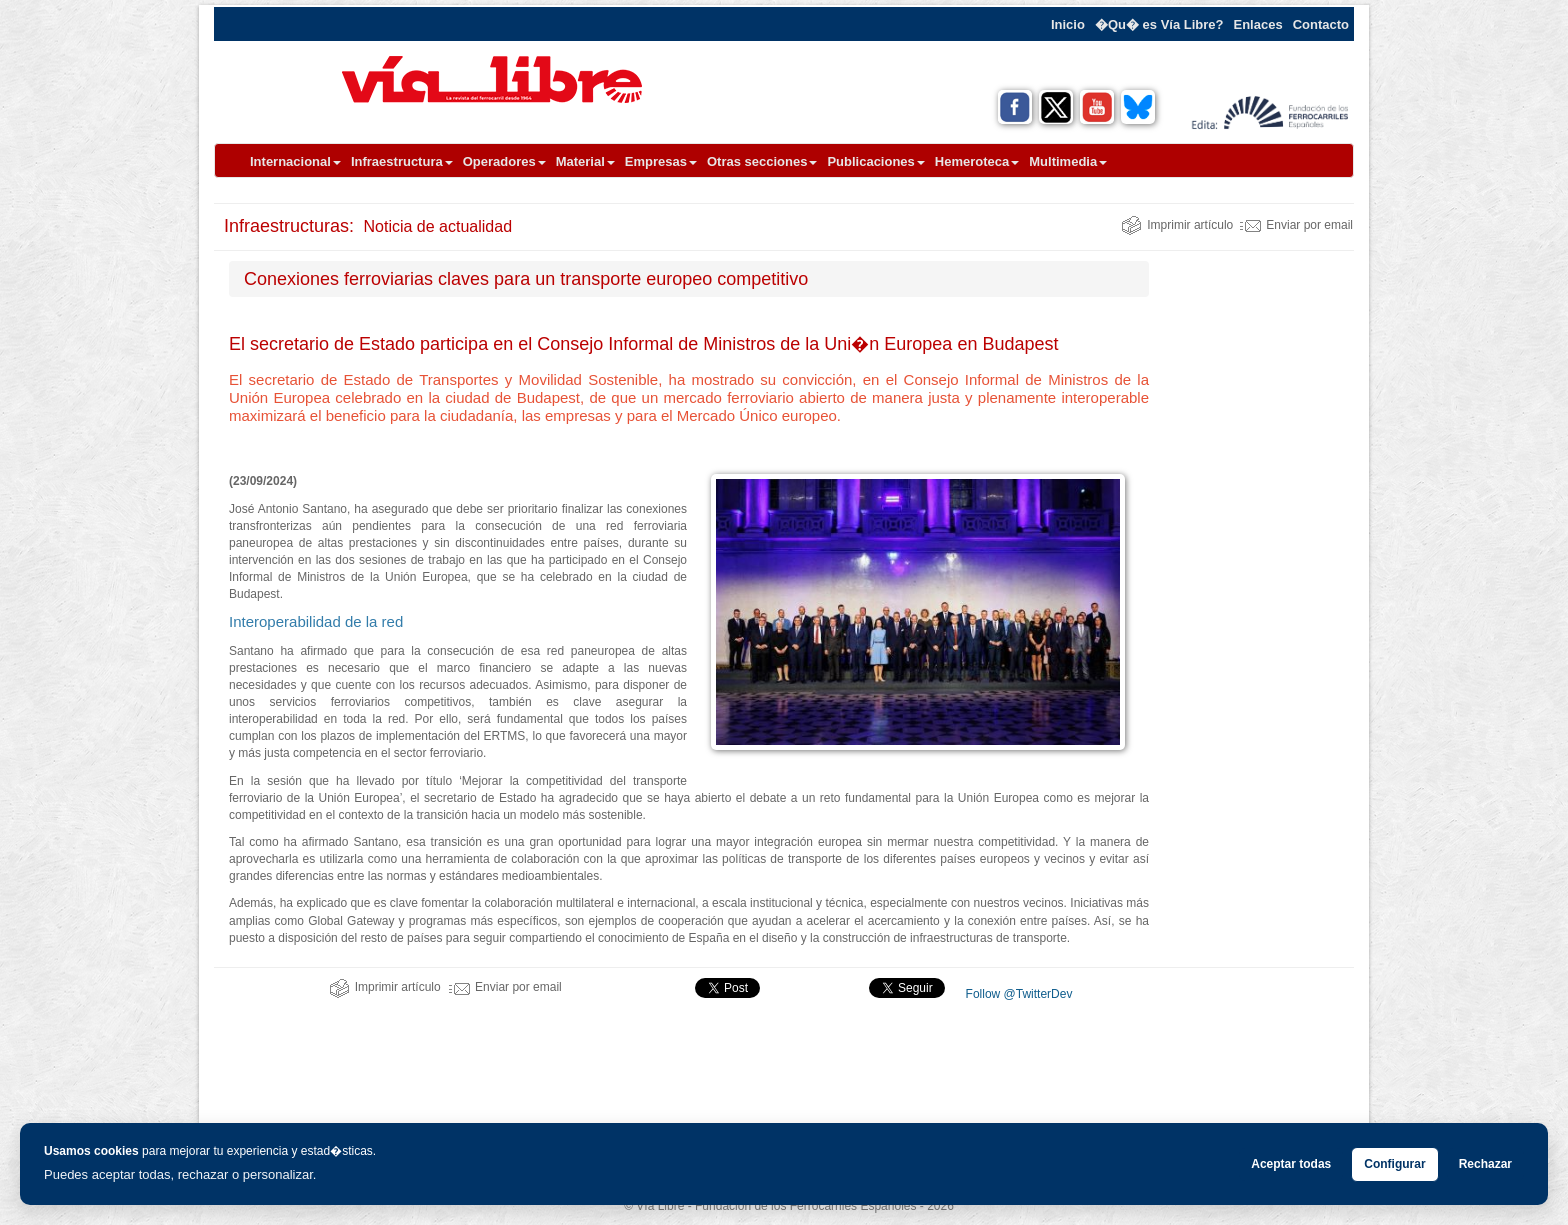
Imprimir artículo (1177, 225)
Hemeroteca (977, 161)
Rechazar (1485, 1164)
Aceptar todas (1291, 1164)
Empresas (661, 161)
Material (585, 161)
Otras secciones (762, 161)
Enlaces (1258, 24)
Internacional (295, 161)
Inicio (1068, 24)
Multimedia (1068, 161)
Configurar (1394, 1164)
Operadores (504, 161)
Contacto (1321, 24)
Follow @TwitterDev (1017, 994)
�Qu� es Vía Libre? (1159, 24)
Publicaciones (875, 161)
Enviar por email (1296, 225)
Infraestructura (402, 161)
